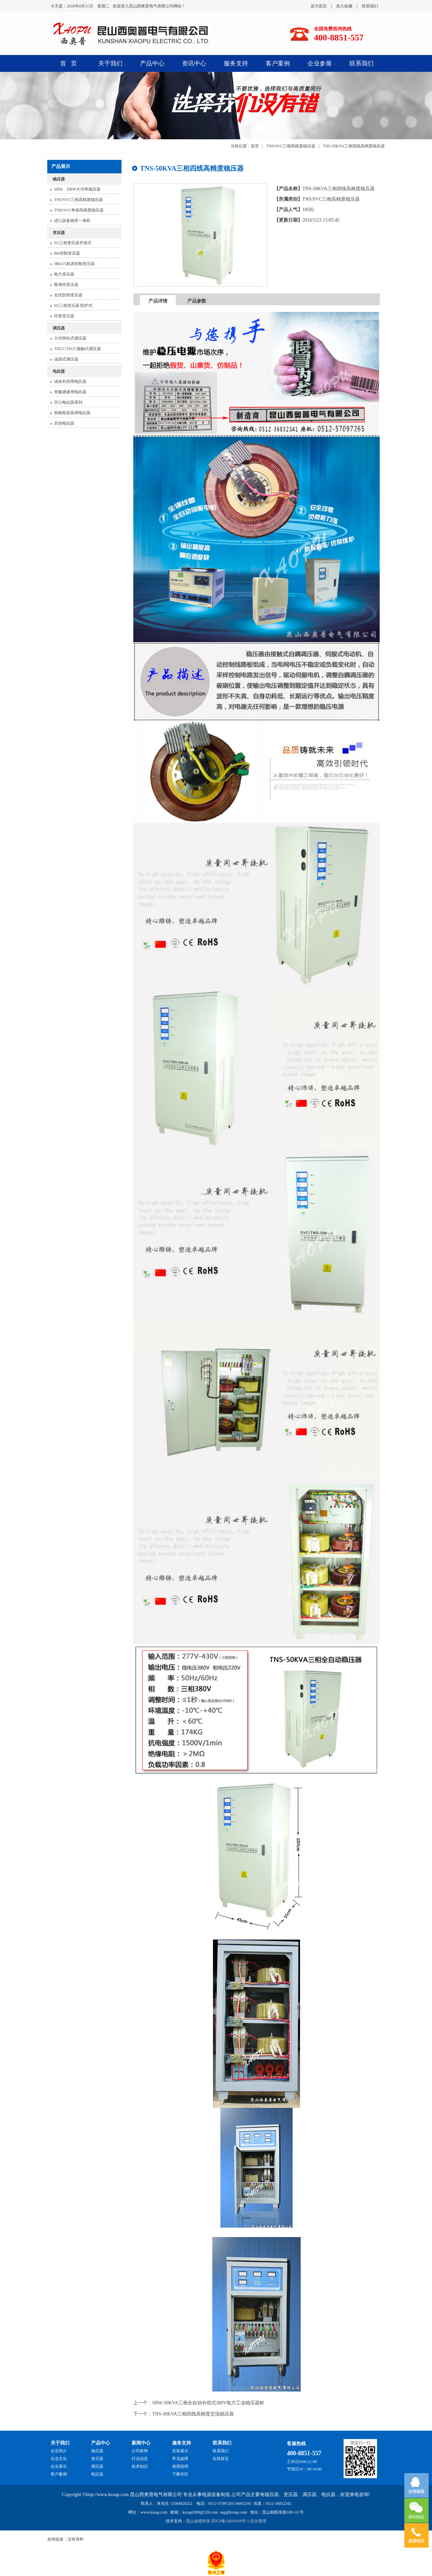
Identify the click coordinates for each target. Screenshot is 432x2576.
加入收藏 (344, 6)
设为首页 (318, 6)
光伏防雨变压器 (68, 295)
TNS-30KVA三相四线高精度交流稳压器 (193, 2413)
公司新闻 (140, 2451)
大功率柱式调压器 (70, 338)
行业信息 (140, 2458)
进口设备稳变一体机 (72, 220)
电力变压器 (64, 274)
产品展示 (60, 166)
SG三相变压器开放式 (72, 242)
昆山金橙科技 (198, 2521)
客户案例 (59, 2474)
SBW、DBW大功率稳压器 (77, 189)
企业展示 (59, 2466)
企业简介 (59, 2451)
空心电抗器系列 (68, 402)
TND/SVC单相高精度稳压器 (79, 210)
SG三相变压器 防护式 (73, 305)
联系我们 (370, 6)
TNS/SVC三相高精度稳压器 (78, 199)
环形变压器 (64, 316)
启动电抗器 (64, 423)
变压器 (59, 232)
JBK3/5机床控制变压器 (74, 263)
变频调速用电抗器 (70, 392)
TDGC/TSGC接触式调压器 (77, 348)
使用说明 (180, 2466)
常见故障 (180, 2458)
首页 (255, 146)
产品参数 (196, 301)
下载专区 (180, 2474)
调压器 (59, 328)
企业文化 (59, 2458)
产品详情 (157, 301)
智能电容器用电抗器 (72, 412)
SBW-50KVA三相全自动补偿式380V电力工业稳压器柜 (208, 2402)
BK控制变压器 (67, 253)
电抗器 (59, 371)
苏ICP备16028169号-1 (230, 2521)
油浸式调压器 (66, 359)
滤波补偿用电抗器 (70, 381)
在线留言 (221, 2458)
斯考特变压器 (66, 284)
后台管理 (258, 2521)
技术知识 (140, 2466)
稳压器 (59, 179)
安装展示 (180, 2451)
